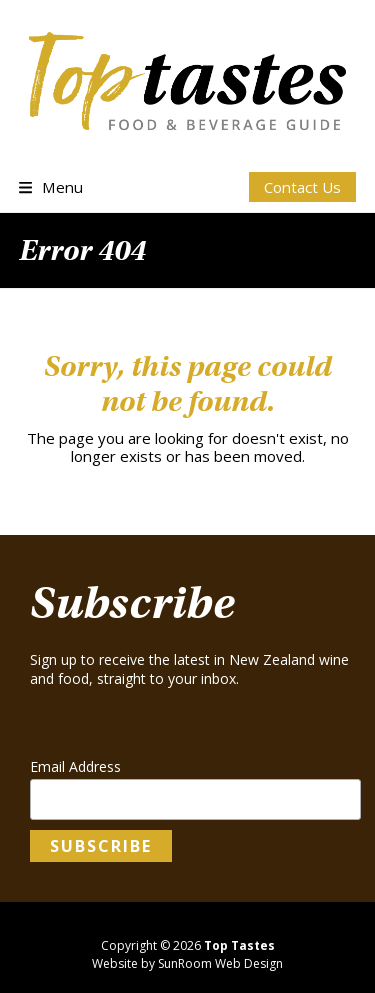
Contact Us (302, 187)
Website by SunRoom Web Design (187, 963)
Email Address (75, 767)
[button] (51, 187)
